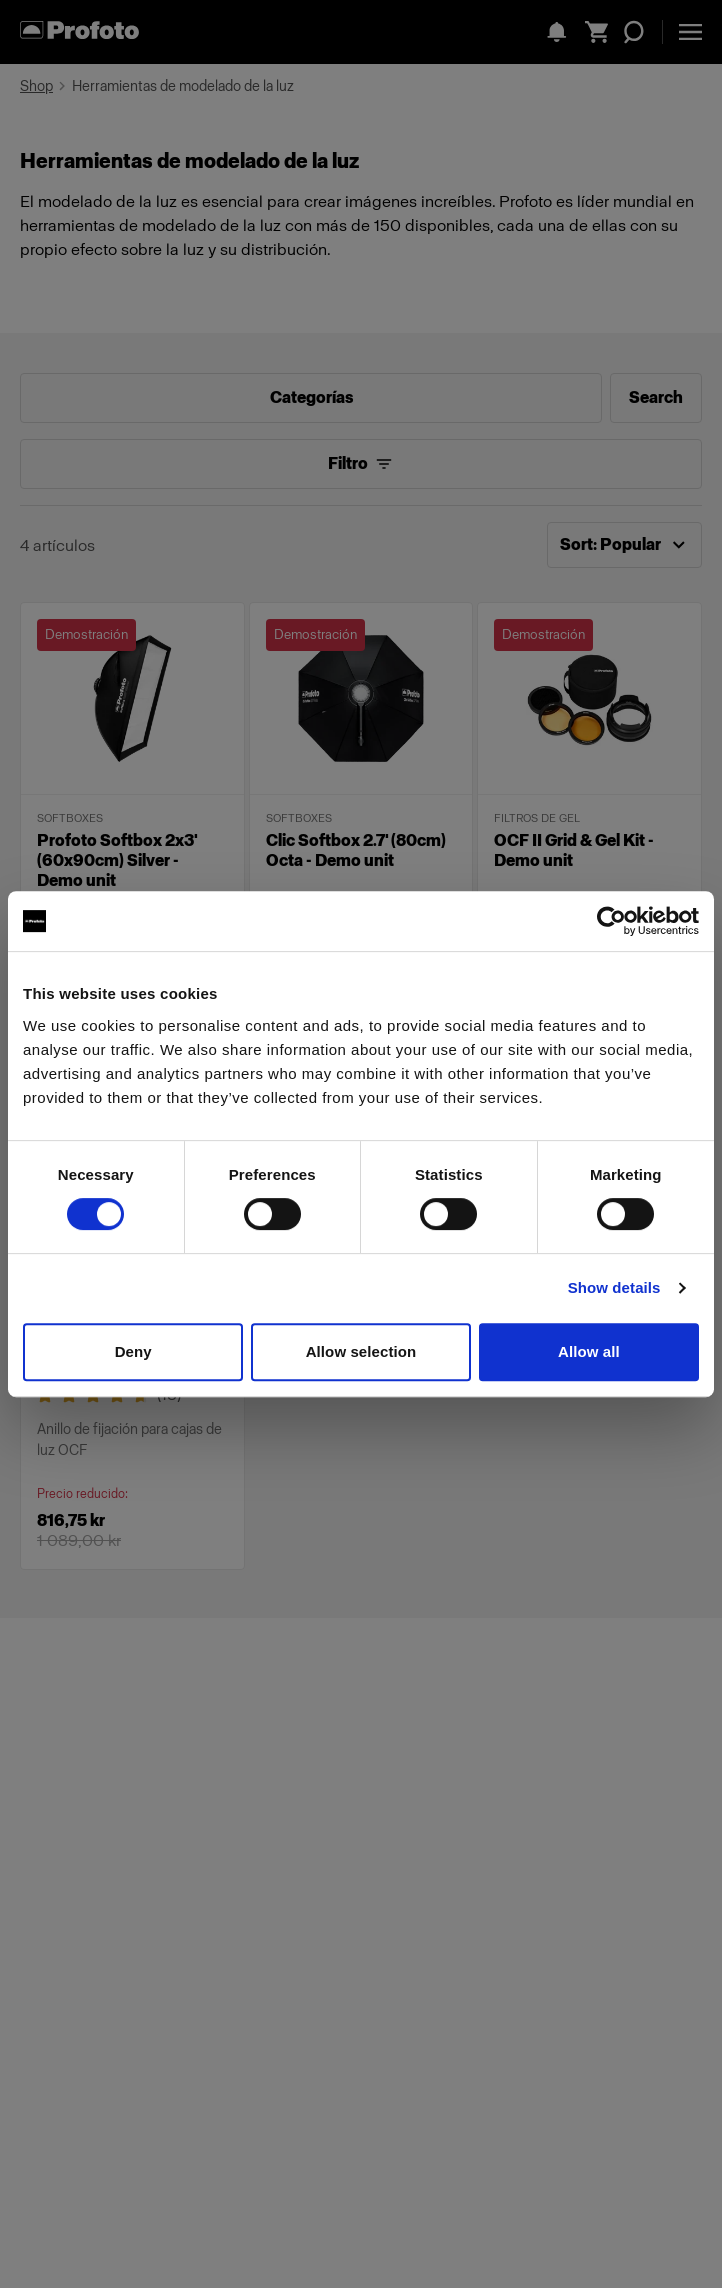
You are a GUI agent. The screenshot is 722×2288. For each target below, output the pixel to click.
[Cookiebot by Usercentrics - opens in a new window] (611, 921)
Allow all (589, 1351)
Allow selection (361, 1351)
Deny (133, 1351)
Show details (614, 1287)
